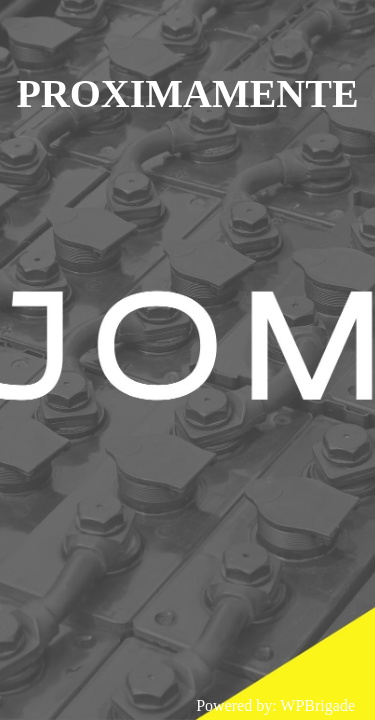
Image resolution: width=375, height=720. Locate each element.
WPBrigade (317, 705)
